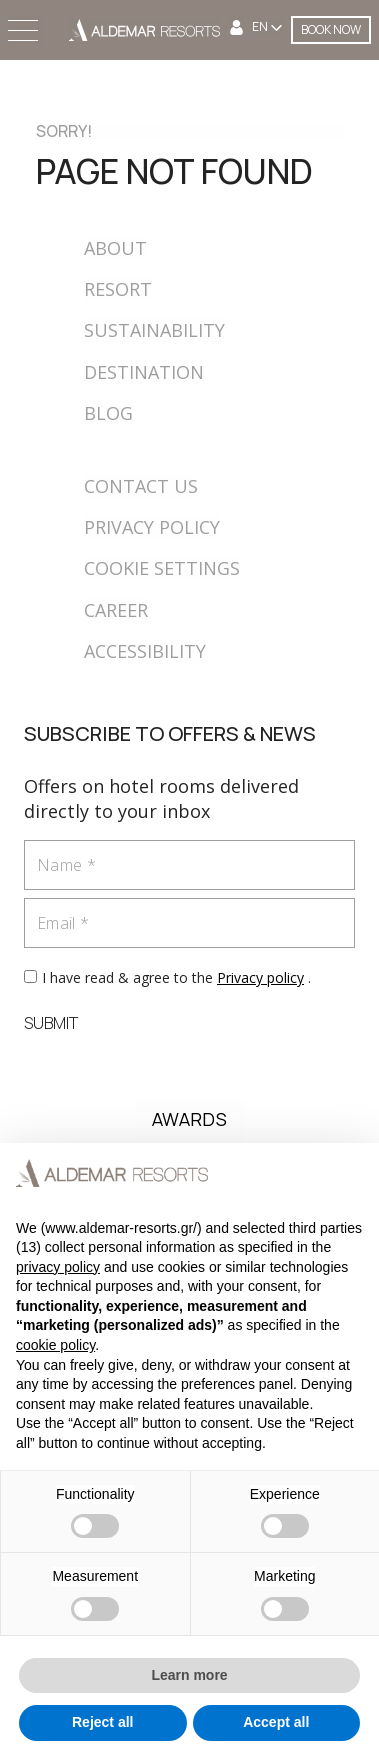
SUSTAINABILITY (154, 330)
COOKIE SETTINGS (162, 568)
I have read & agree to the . (176, 977)
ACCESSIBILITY (145, 651)
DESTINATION (144, 372)
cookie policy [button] (55, 1345)
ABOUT (115, 248)
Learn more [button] (189, 1675)
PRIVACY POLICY (152, 527)
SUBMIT (51, 1023)
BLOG (108, 413)
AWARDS (189, 1119)
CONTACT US (141, 486)
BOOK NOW (331, 29)
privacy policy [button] (58, 1267)
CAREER (116, 610)
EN (261, 27)
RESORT (118, 289)
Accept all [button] (276, 1722)
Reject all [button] (102, 1722)
